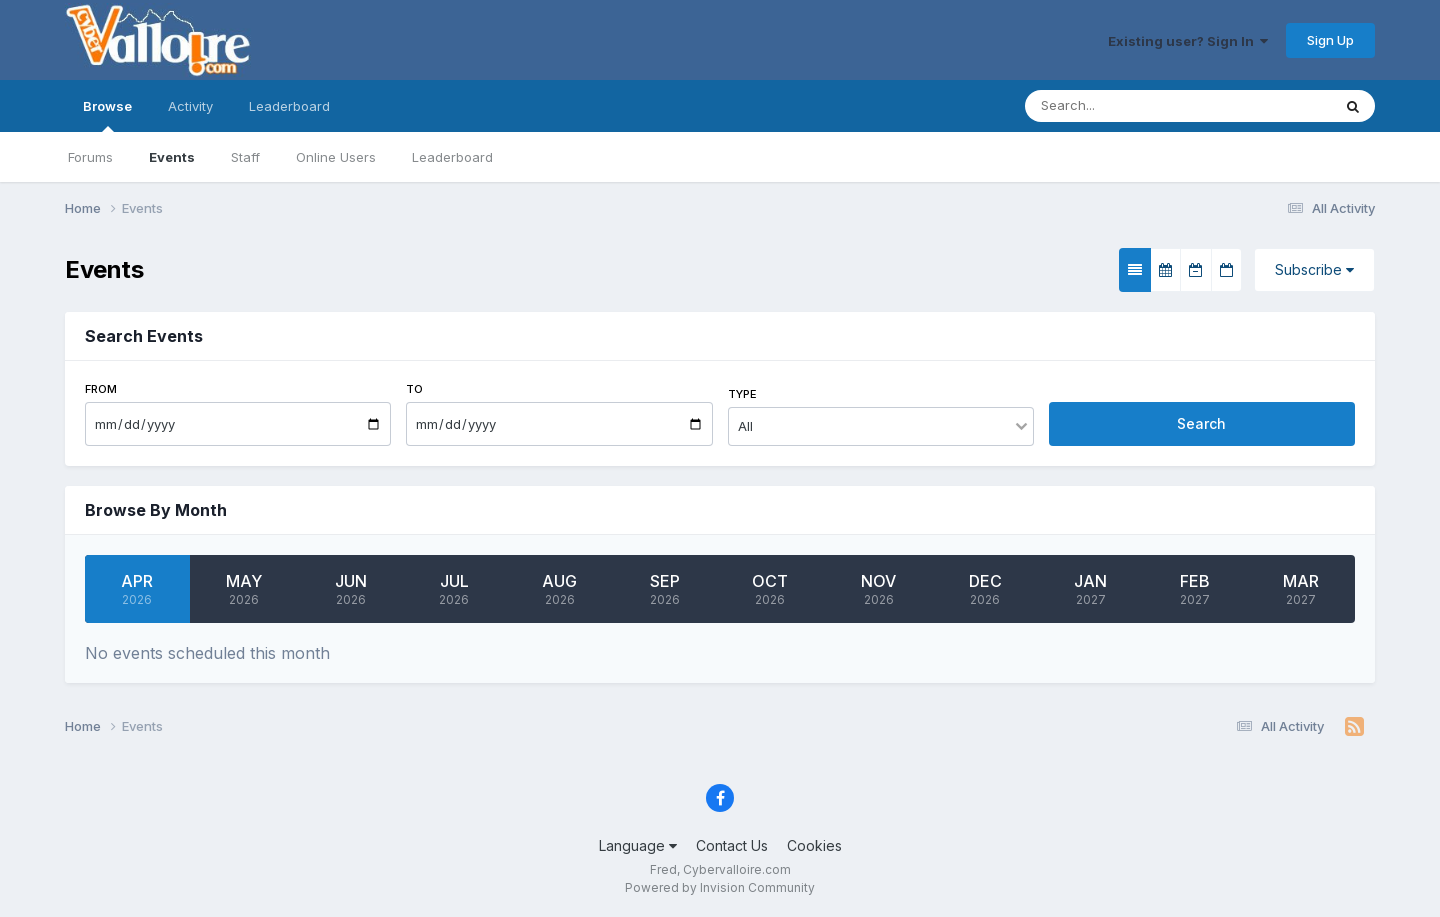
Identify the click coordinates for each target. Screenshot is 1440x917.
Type (742, 394)
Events (172, 157)
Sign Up (1330, 40)
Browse (107, 115)
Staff (245, 157)
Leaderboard (452, 157)
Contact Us (732, 845)
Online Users (336, 157)
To (414, 389)
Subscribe (1314, 269)
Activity (190, 106)
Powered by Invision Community (720, 887)
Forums (90, 157)
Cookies (814, 845)
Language (638, 845)
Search (1201, 423)
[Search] (1138, 106)
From (101, 389)
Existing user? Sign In (1188, 41)
